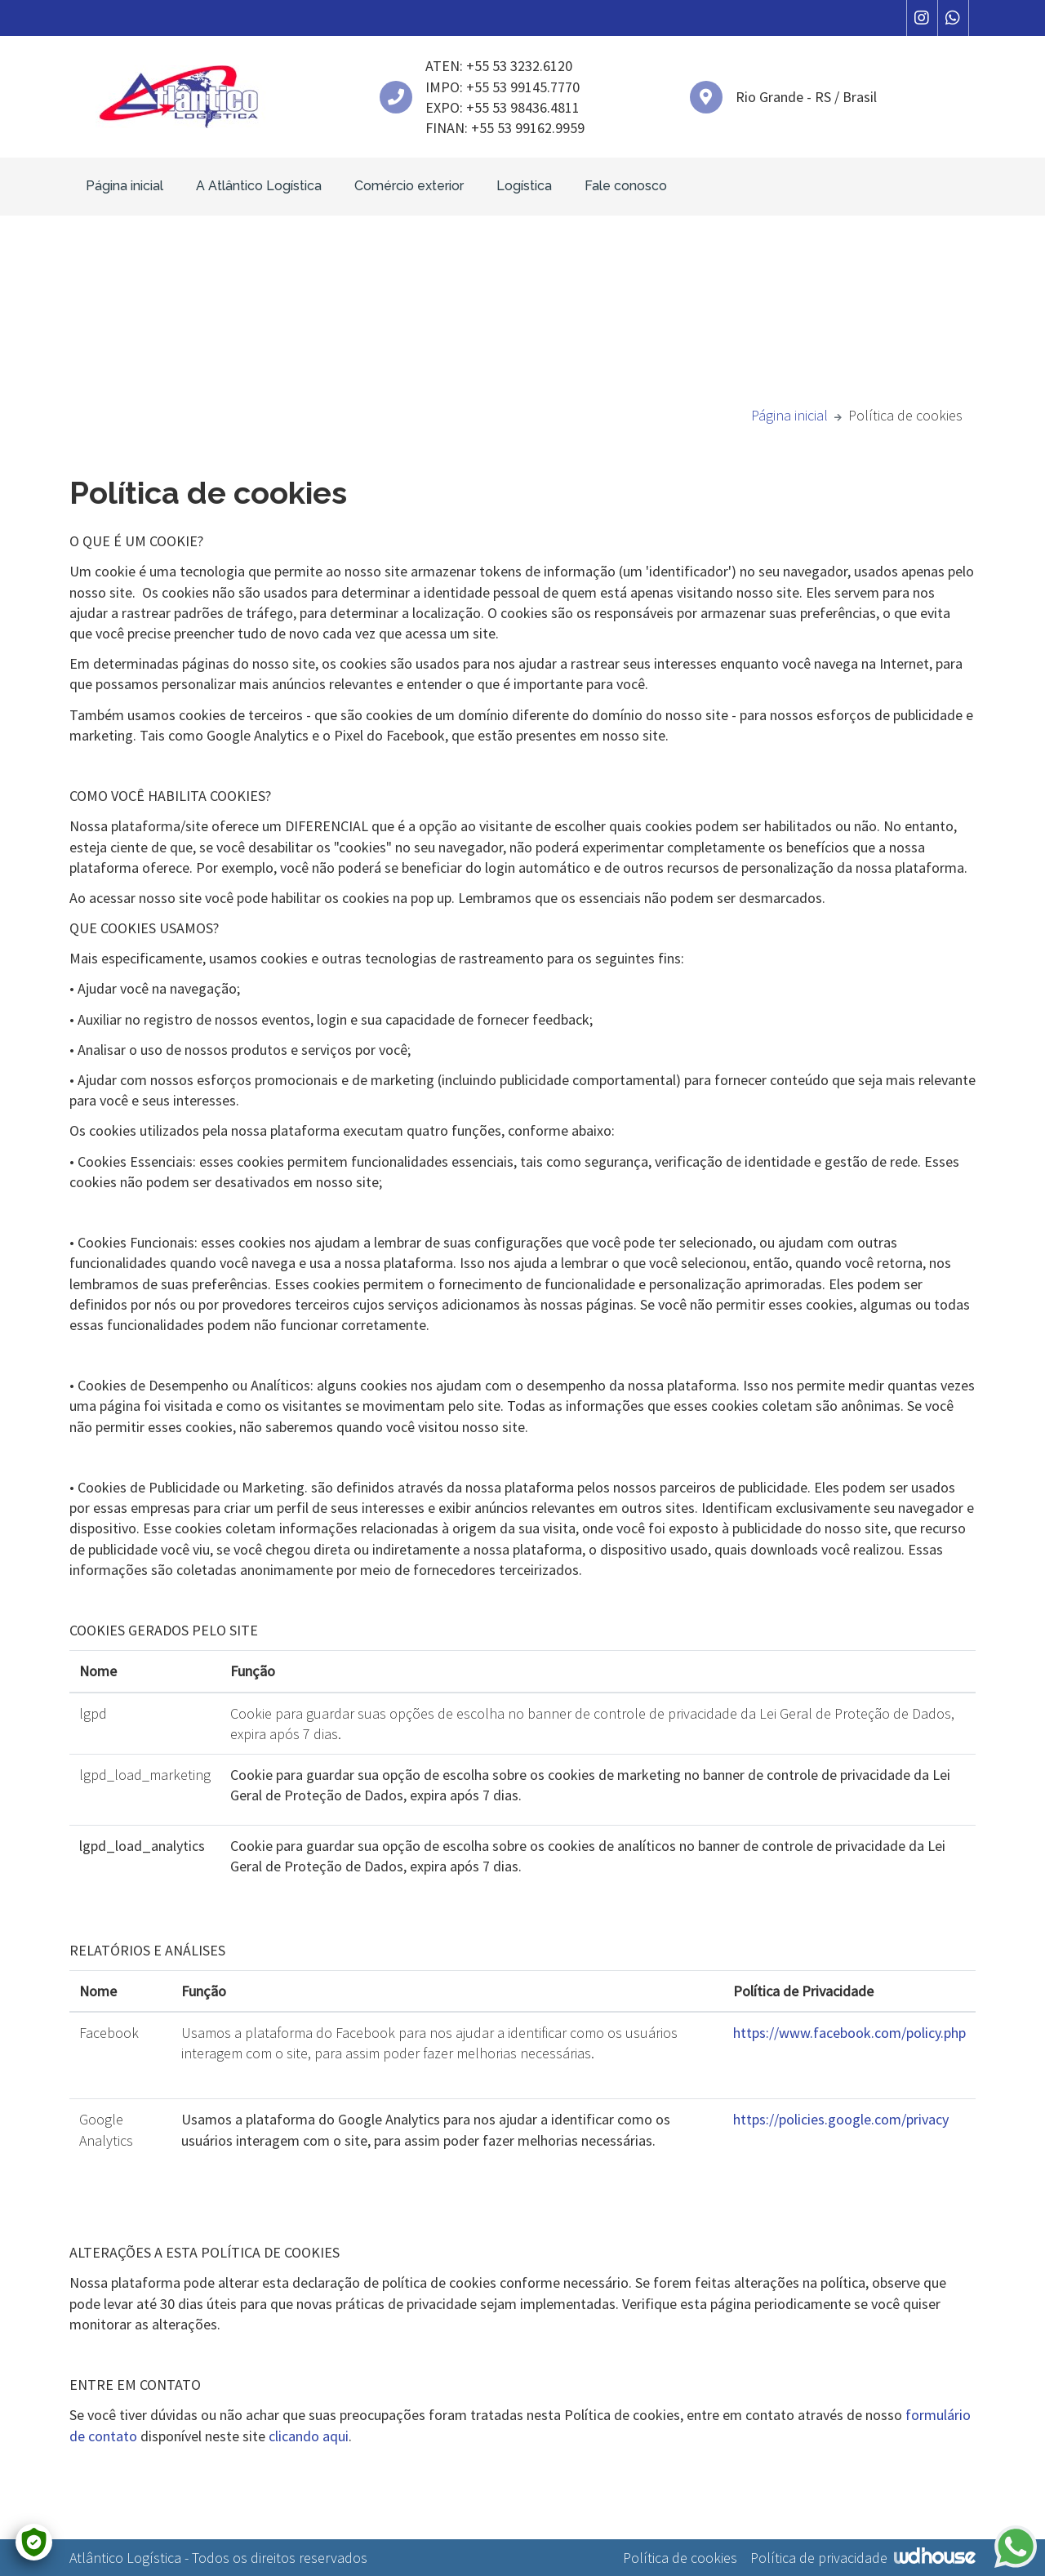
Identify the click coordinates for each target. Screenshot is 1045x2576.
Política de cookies (680, 2557)
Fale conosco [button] (626, 186)
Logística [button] (524, 186)
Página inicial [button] (124, 186)
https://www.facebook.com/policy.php (849, 2032)
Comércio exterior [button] (409, 186)
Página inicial (789, 415)
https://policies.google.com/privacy (841, 2119)
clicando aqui (309, 2436)
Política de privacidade (818, 2557)
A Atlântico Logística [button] (259, 186)
